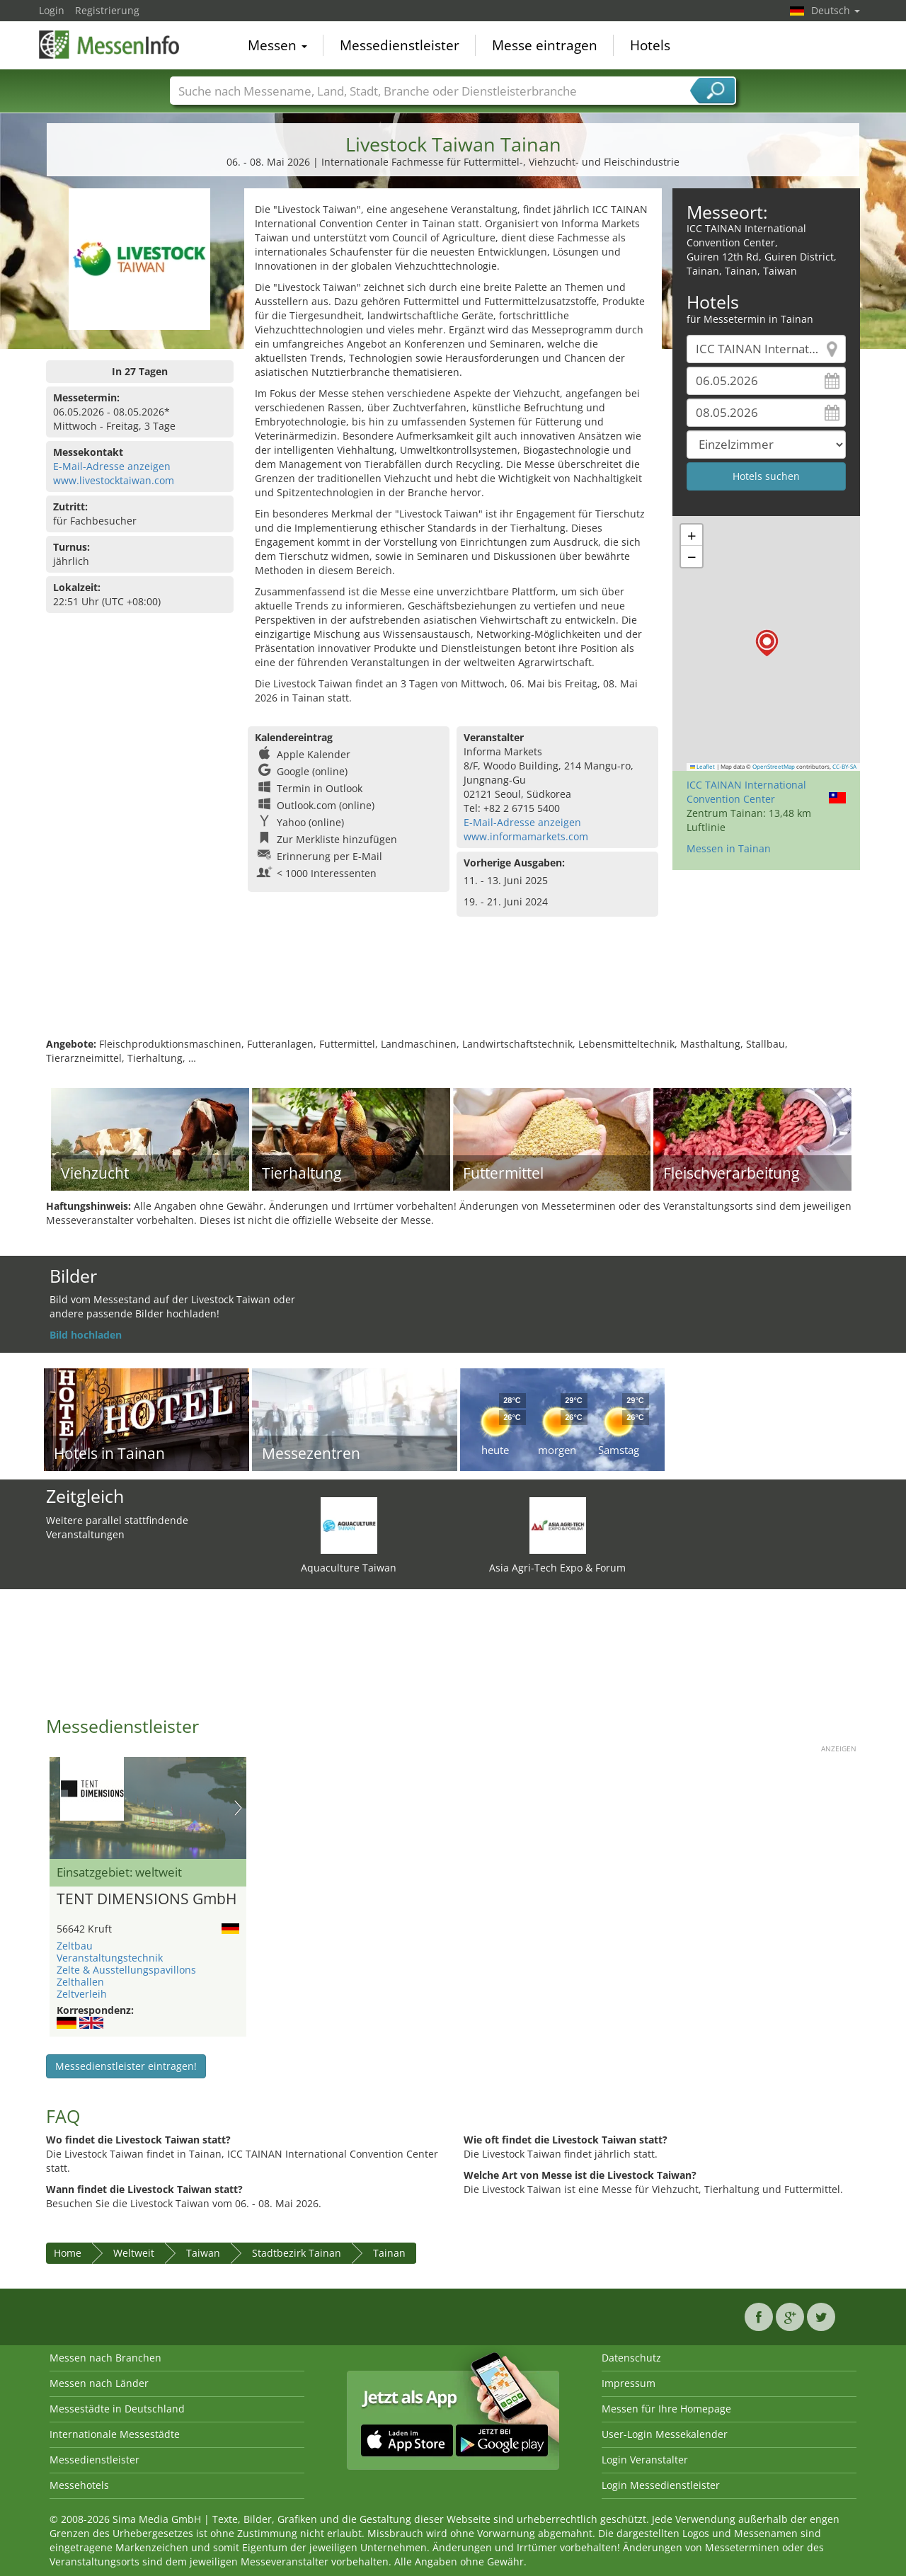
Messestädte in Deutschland (117, 2408)
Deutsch (835, 10)
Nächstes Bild (238, 1807)
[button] (767, 643)
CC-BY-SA (844, 766)
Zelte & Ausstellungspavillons (126, 1969)
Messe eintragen (544, 45)
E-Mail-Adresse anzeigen (112, 466)
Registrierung (107, 10)
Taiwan (203, 2253)
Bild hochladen (86, 1334)
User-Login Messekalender (665, 2434)
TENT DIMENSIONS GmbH (146, 1899)
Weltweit (133, 2253)
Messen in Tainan (729, 848)
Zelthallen (80, 1981)
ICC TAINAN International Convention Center (746, 792)
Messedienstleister (399, 45)
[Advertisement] (453, 991)
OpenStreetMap (773, 766)
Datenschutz (631, 2357)
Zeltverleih (82, 1993)
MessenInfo (109, 44)
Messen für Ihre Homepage (666, 2408)
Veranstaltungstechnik (110, 1957)
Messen (277, 45)
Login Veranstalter (645, 2459)
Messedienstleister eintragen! (126, 2066)
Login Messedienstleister (661, 2485)
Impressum (628, 2383)
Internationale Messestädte (115, 2434)
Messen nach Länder (99, 2383)
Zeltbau (75, 1945)
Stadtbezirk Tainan (296, 2253)
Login (51, 10)
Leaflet (703, 766)
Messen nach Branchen (105, 2357)
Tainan (389, 2253)
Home (67, 2253)
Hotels (650, 45)
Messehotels (79, 2485)
